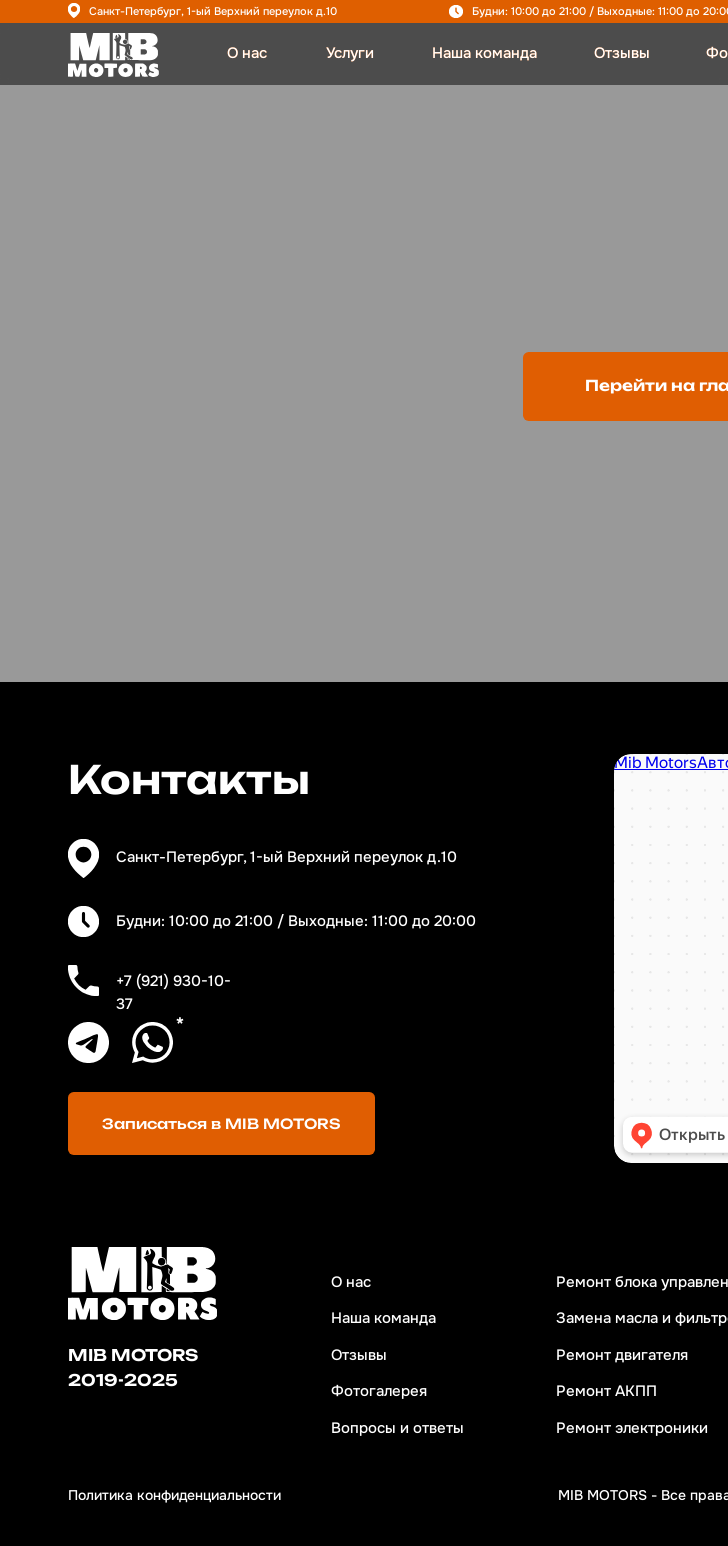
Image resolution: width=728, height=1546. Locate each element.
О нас (247, 53)
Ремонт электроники (632, 1428)
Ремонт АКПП (606, 1391)
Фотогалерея (379, 1391)
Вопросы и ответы (397, 1428)
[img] (113, 55)
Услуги (350, 53)
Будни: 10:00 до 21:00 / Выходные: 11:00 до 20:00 (296, 921)
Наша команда (484, 53)
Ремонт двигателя (622, 1355)
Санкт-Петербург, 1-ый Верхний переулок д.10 (213, 11)
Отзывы (622, 53)
